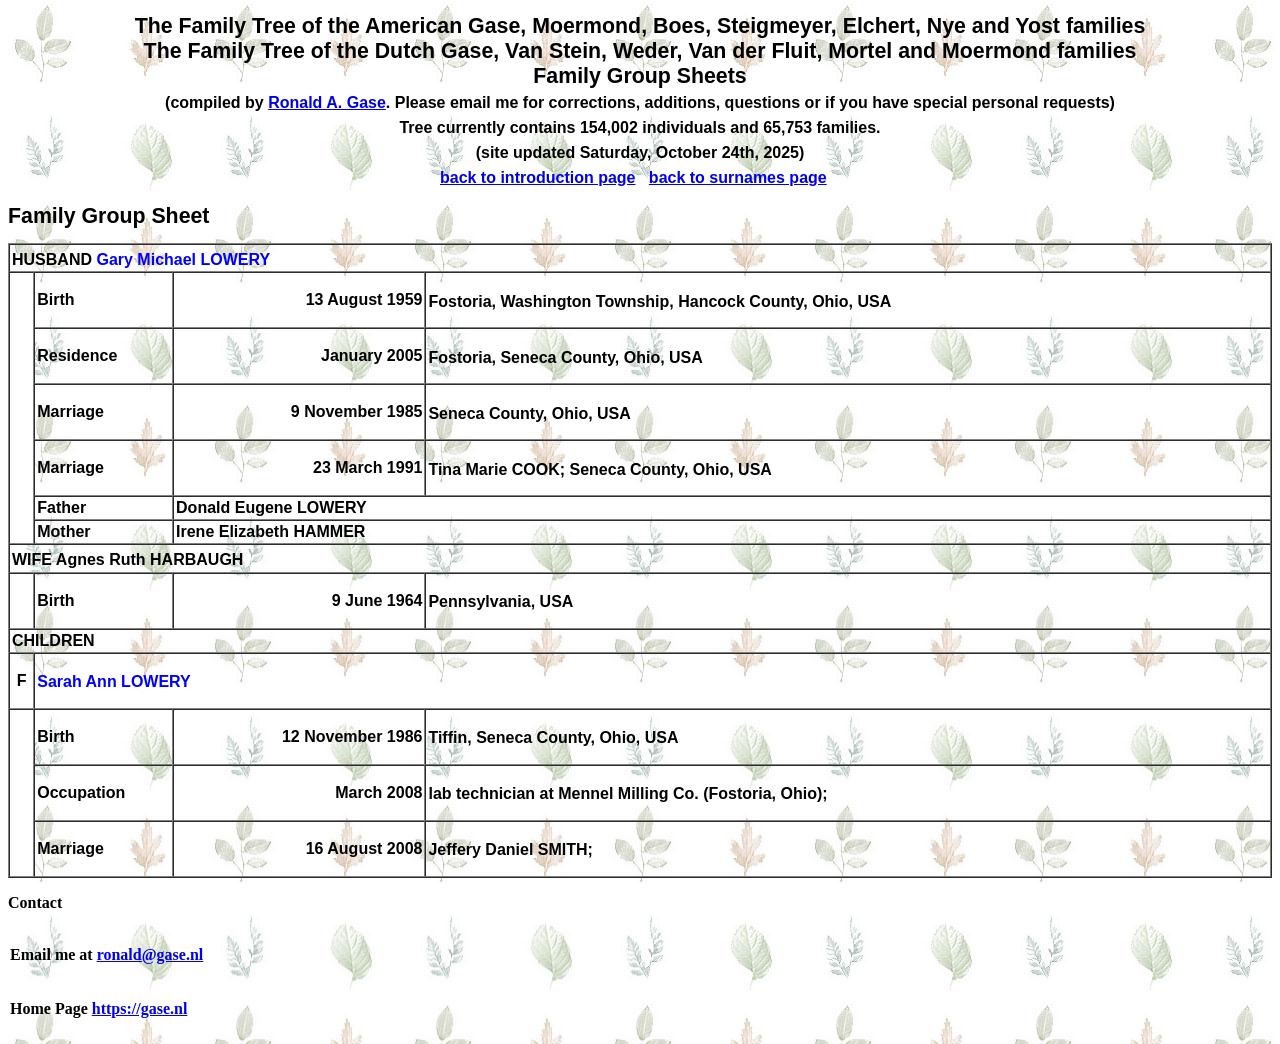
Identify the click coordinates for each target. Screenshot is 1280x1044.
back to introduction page (538, 177)
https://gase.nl (140, 1008)
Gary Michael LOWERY (183, 259)
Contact (35, 902)
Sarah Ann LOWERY (114, 682)
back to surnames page (738, 177)
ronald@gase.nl (150, 954)
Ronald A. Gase (327, 102)
